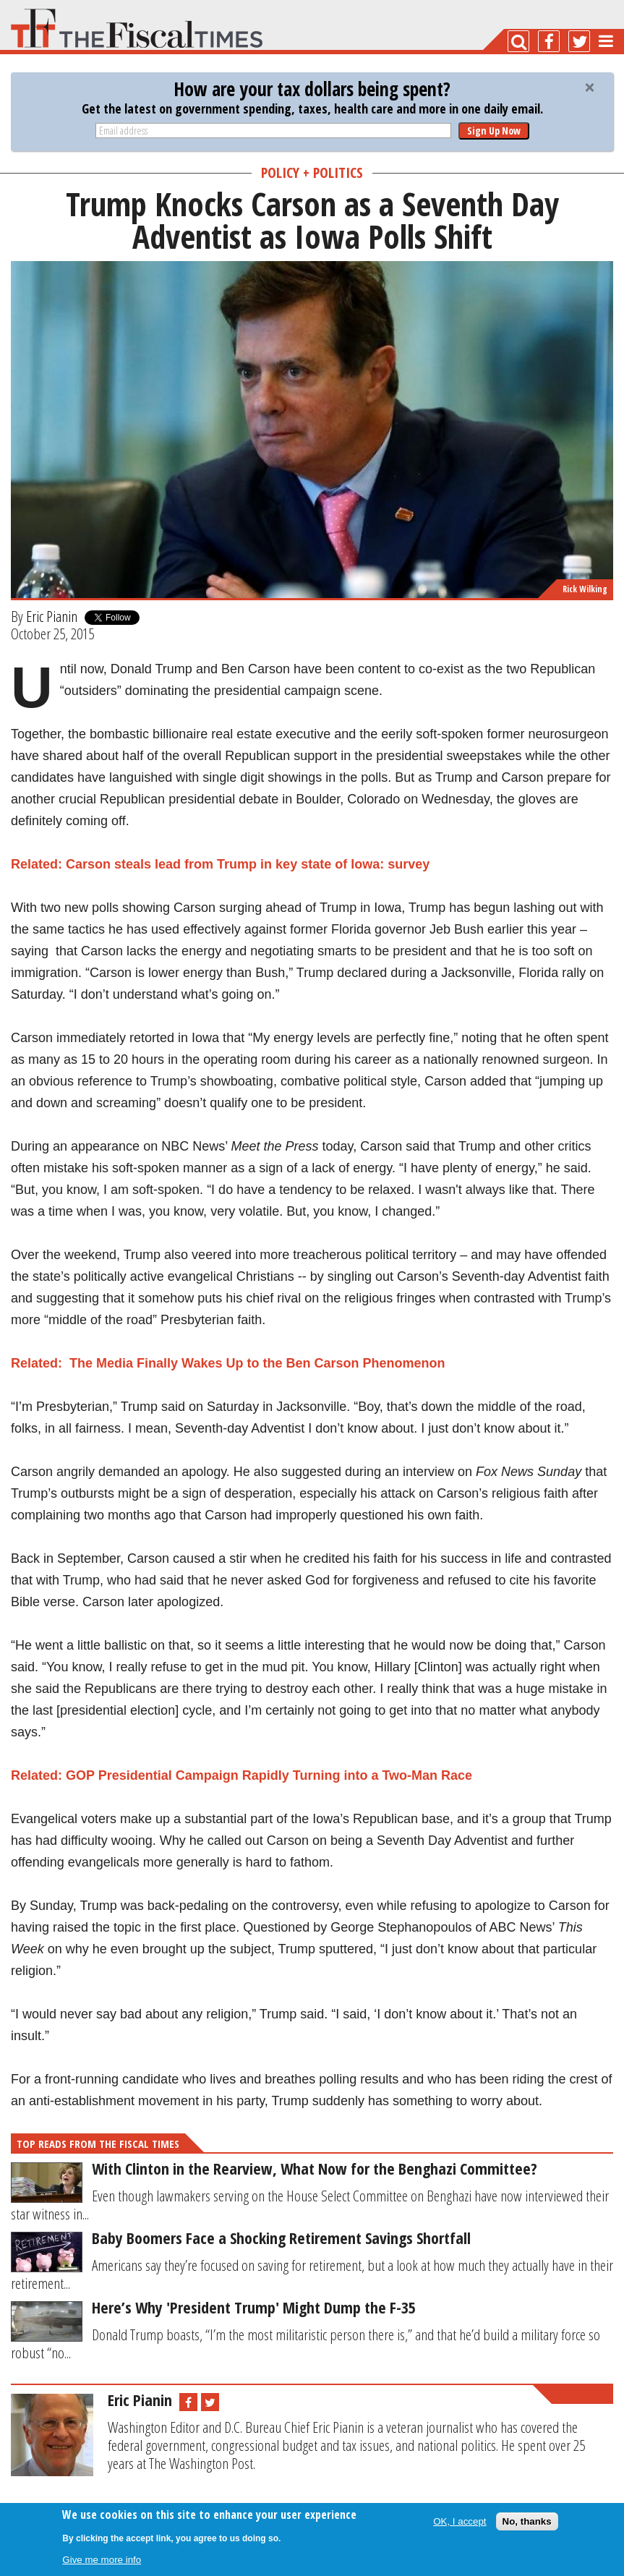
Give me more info (101, 2559)
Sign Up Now (494, 130)
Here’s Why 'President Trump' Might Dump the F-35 (254, 2307)
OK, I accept (459, 2521)
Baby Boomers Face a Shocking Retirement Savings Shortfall (281, 2237)
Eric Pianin (51, 616)
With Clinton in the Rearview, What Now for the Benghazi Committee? (314, 2168)
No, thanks (527, 2521)
